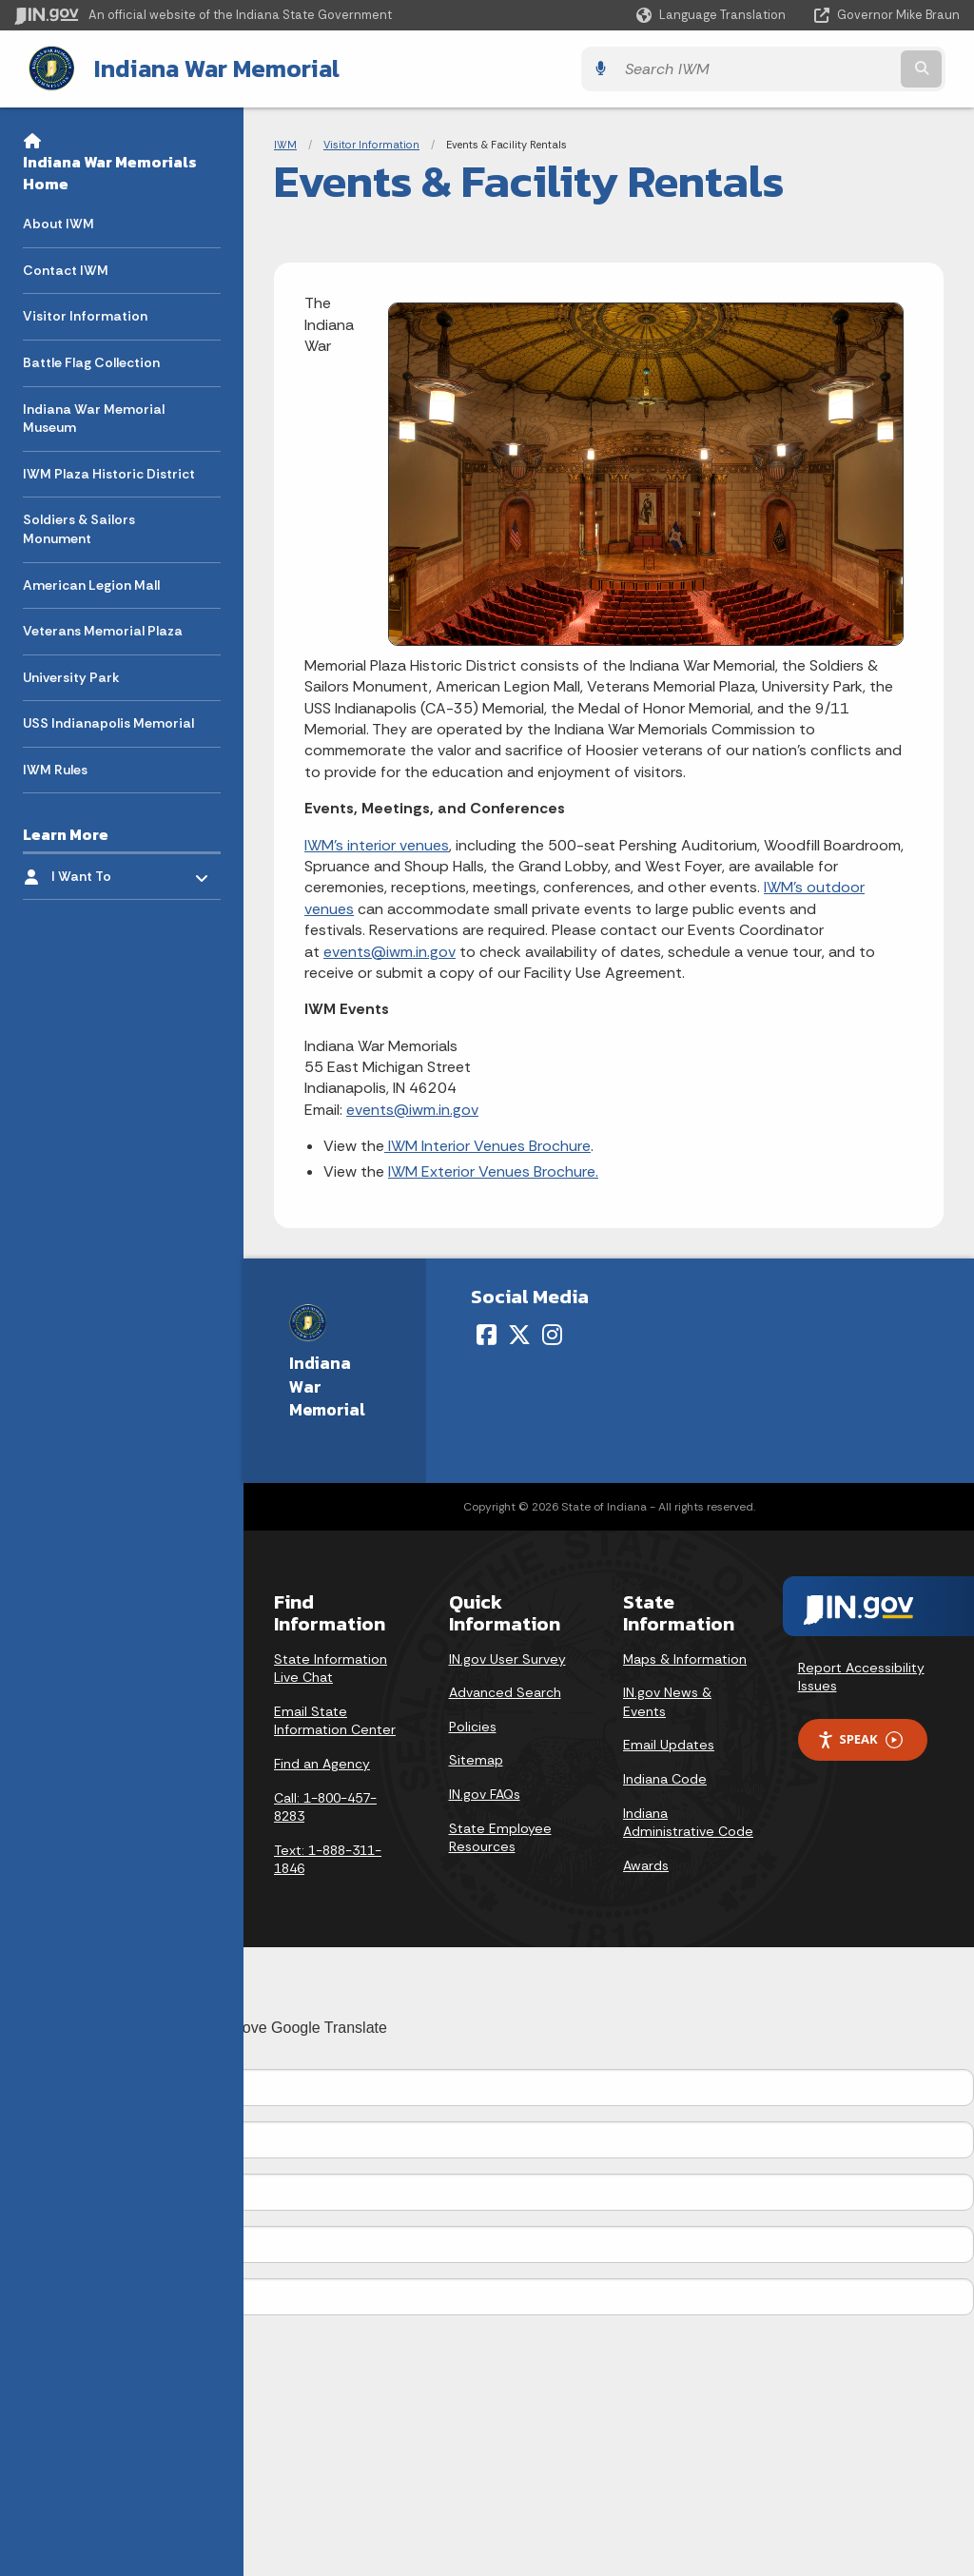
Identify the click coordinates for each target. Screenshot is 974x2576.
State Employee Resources (500, 1836)
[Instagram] (552, 1332)
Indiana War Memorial (200, 67)
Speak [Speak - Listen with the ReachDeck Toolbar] (860, 1738)
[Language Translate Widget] (713, 15)
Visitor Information (371, 142)
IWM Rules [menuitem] (55, 767)
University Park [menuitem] (71, 675)
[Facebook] (487, 1332)
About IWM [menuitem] (58, 221)
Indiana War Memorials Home (110, 170)
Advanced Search (505, 1690)
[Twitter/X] (519, 1332)
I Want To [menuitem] (107, 870)
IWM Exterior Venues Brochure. (493, 1170)
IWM (285, 142)
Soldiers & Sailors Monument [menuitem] (79, 527)
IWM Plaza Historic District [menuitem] (109, 471)
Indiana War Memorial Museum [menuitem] (94, 417)
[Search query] (844, 68)
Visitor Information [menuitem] (85, 313)
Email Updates (668, 1743)
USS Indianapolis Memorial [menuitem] (108, 721)
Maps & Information (685, 1657)
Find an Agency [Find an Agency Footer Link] (322, 1761)
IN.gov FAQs (484, 1792)
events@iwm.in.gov (389, 950)
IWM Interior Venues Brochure (487, 1144)
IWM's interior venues (376, 843)
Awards (646, 1863)
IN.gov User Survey (507, 1657)
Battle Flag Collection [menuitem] (91, 360)
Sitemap (476, 1758)
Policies (473, 1724)
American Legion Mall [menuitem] (91, 583)
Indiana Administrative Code (688, 1821)
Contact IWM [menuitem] (65, 268)
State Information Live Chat (330, 1667)
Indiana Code (665, 1777)
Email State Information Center (335, 1719)
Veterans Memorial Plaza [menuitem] (103, 628)
